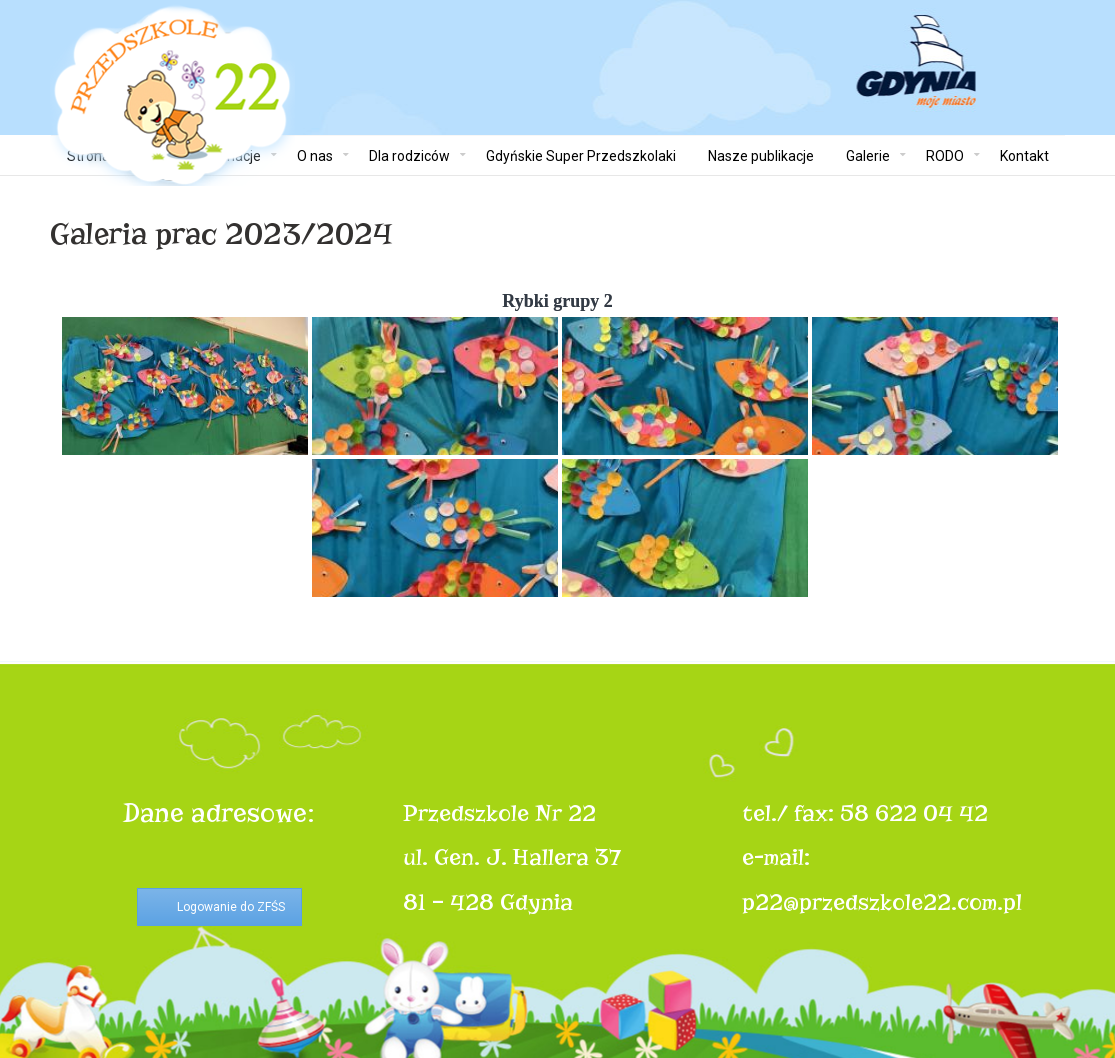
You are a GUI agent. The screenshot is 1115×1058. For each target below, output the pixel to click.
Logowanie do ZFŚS (231, 907)
